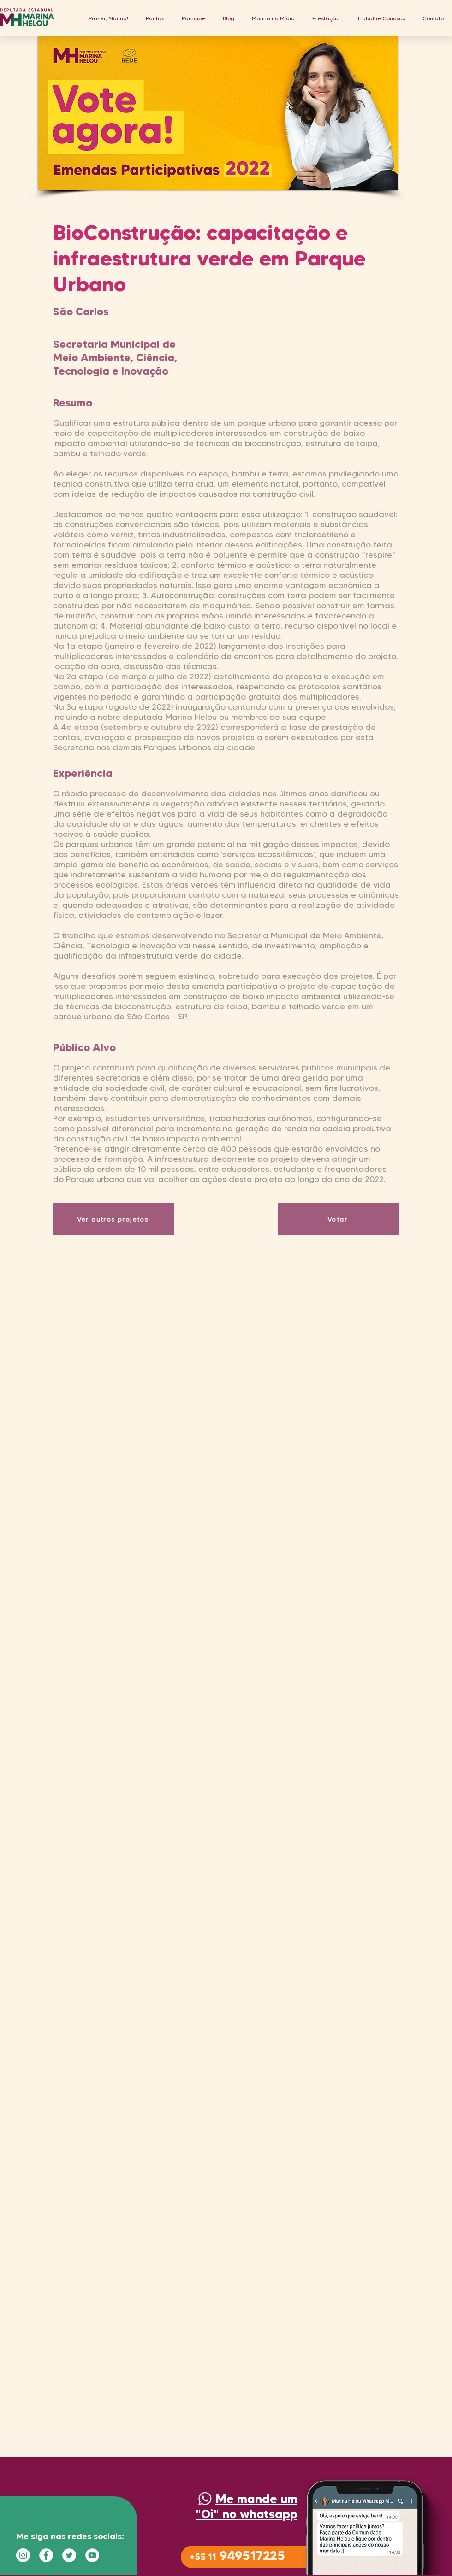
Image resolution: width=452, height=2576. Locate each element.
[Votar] (338, 1219)
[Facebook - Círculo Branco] (46, 2555)
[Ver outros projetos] (113, 1219)
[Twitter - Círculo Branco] (69, 2555)
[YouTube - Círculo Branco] (92, 2555)
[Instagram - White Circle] (23, 2555)
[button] (155, 18)
